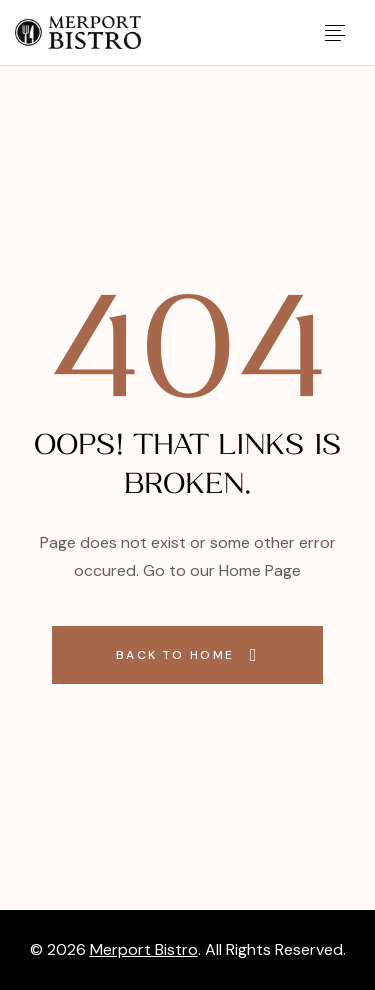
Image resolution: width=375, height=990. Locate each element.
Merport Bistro (144, 949)
